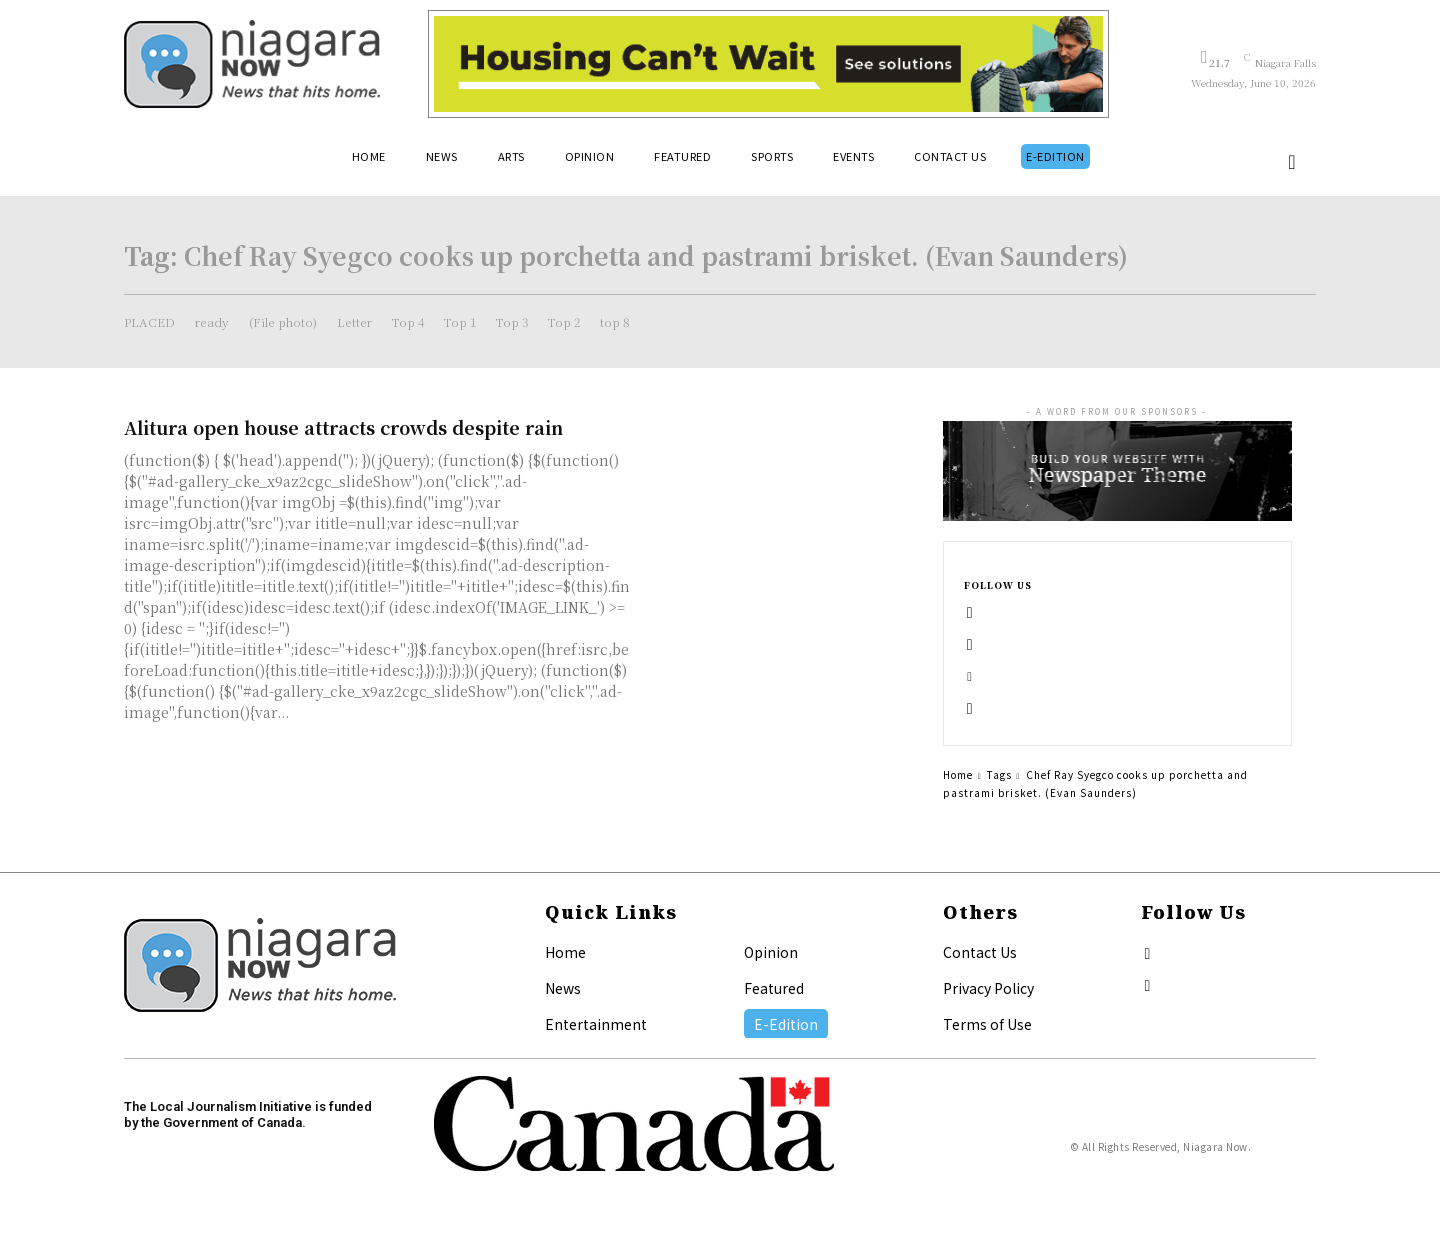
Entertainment (596, 1024)
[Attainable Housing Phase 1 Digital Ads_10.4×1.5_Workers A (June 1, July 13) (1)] (768, 64)
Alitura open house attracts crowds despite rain (343, 427)
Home (958, 774)
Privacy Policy (988, 988)
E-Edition (786, 1024)
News (563, 988)
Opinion (771, 952)
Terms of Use (987, 1024)
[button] (1292, 162)
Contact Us (980, 952)
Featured (774, 988)
